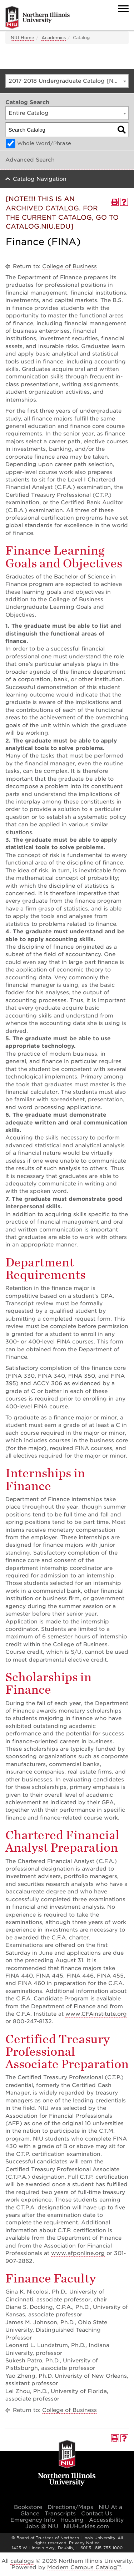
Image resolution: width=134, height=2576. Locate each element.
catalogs (22, 2561)
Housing (72, 2520)
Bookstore (28, 2507)
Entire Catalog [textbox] (29, 113)
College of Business (69, 266)
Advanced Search (30, 160)
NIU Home (22, 37)
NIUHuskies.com (86, 2526)
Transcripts (60, 2513)
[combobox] (67, 81)
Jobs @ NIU (41, 2526)
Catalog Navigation (39, 179)
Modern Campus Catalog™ (84, 2567)
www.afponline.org (78, 2253)
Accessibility (106, 2520)
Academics (53, 37)
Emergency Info (32, 2520)
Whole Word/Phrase (44, 143)
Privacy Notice (84, 2542)
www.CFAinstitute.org (96, 2014)
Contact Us (96, 2513)
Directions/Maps (70, 2507)
